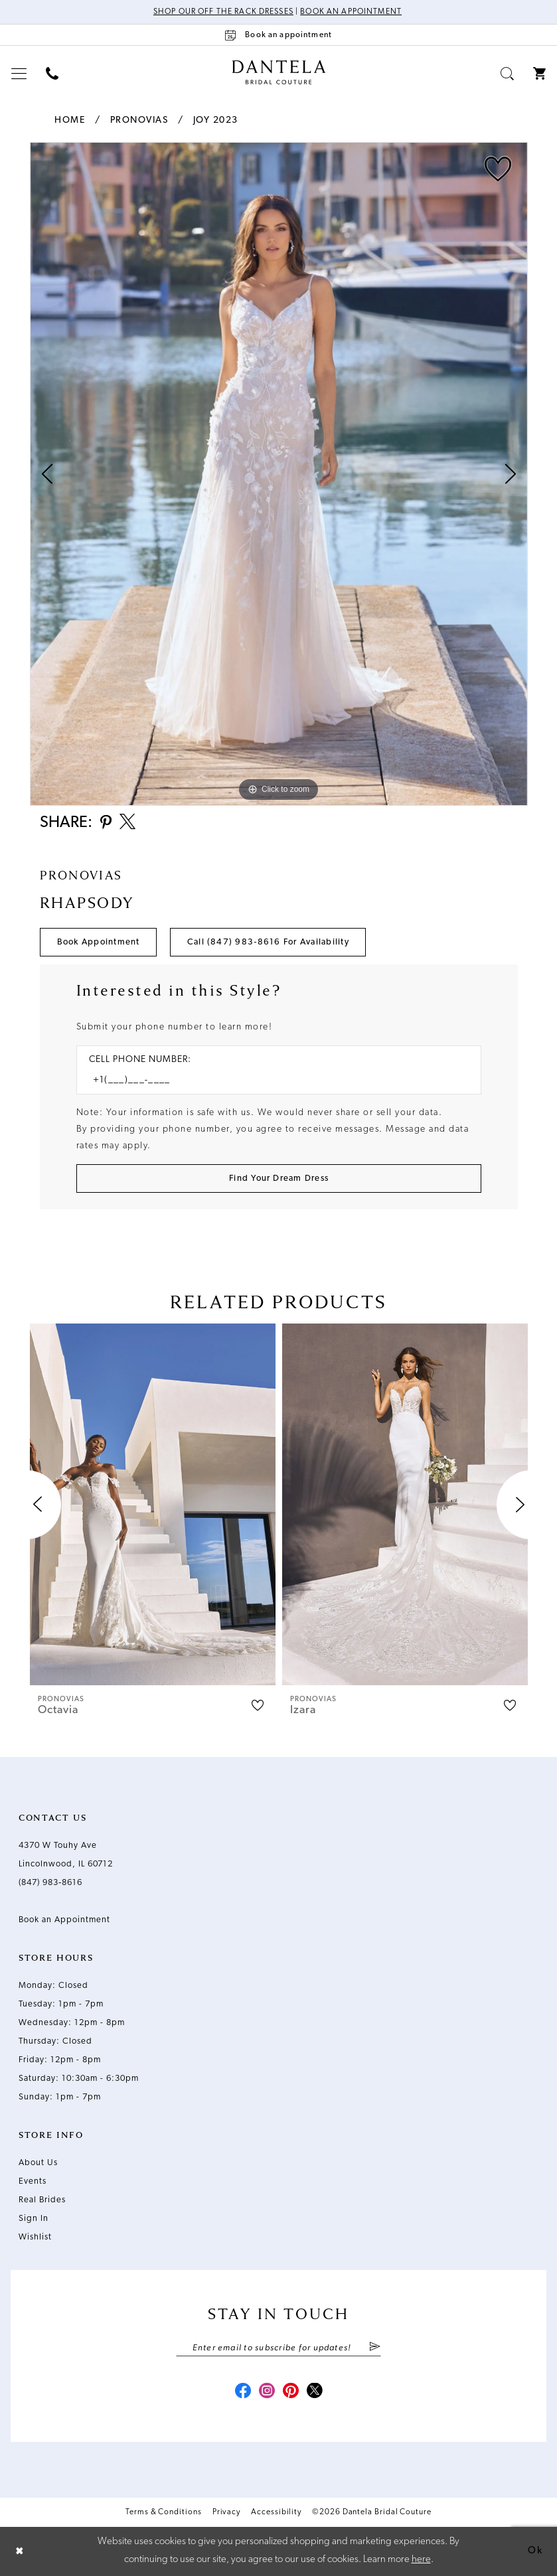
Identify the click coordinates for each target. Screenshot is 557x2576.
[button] (19, 73)
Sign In (33, 2218)
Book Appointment (98, 942)
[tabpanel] (279, 474)
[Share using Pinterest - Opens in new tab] (106, 823)
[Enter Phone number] (272, 1080)
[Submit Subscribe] (374, 2347)
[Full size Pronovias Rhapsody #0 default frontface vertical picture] (279, 474)
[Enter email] (278, 2347)
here (421, 2560)
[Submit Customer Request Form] (278, 1178)
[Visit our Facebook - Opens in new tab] (243, 2392)
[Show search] (507, 73)
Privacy (226, 2512)
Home (69, 120)
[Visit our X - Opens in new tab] (315, 2392)
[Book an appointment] (279, 35)
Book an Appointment (351, 12)
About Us (38, 2163)
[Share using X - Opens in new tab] (127, 823)
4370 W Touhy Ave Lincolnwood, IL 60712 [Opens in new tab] (66, 1854)
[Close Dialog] (20, 2551)
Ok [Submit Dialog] (535, 2551)
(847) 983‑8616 (50, 1882)
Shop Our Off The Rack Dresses (223, 12)
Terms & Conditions (163, 2512)
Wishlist (35, 2237)
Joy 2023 (215, 120)
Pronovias (139, 120)
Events (32, 2181)
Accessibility (276, 2512)
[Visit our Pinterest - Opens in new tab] (291, 2392)
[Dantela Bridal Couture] (278, 72)
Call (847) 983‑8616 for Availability (268, 942)
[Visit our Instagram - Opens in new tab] (267, 2392)
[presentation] (153, 1504)
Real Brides (42, 2200)
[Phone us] (52, 73)
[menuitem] (19, 73)
